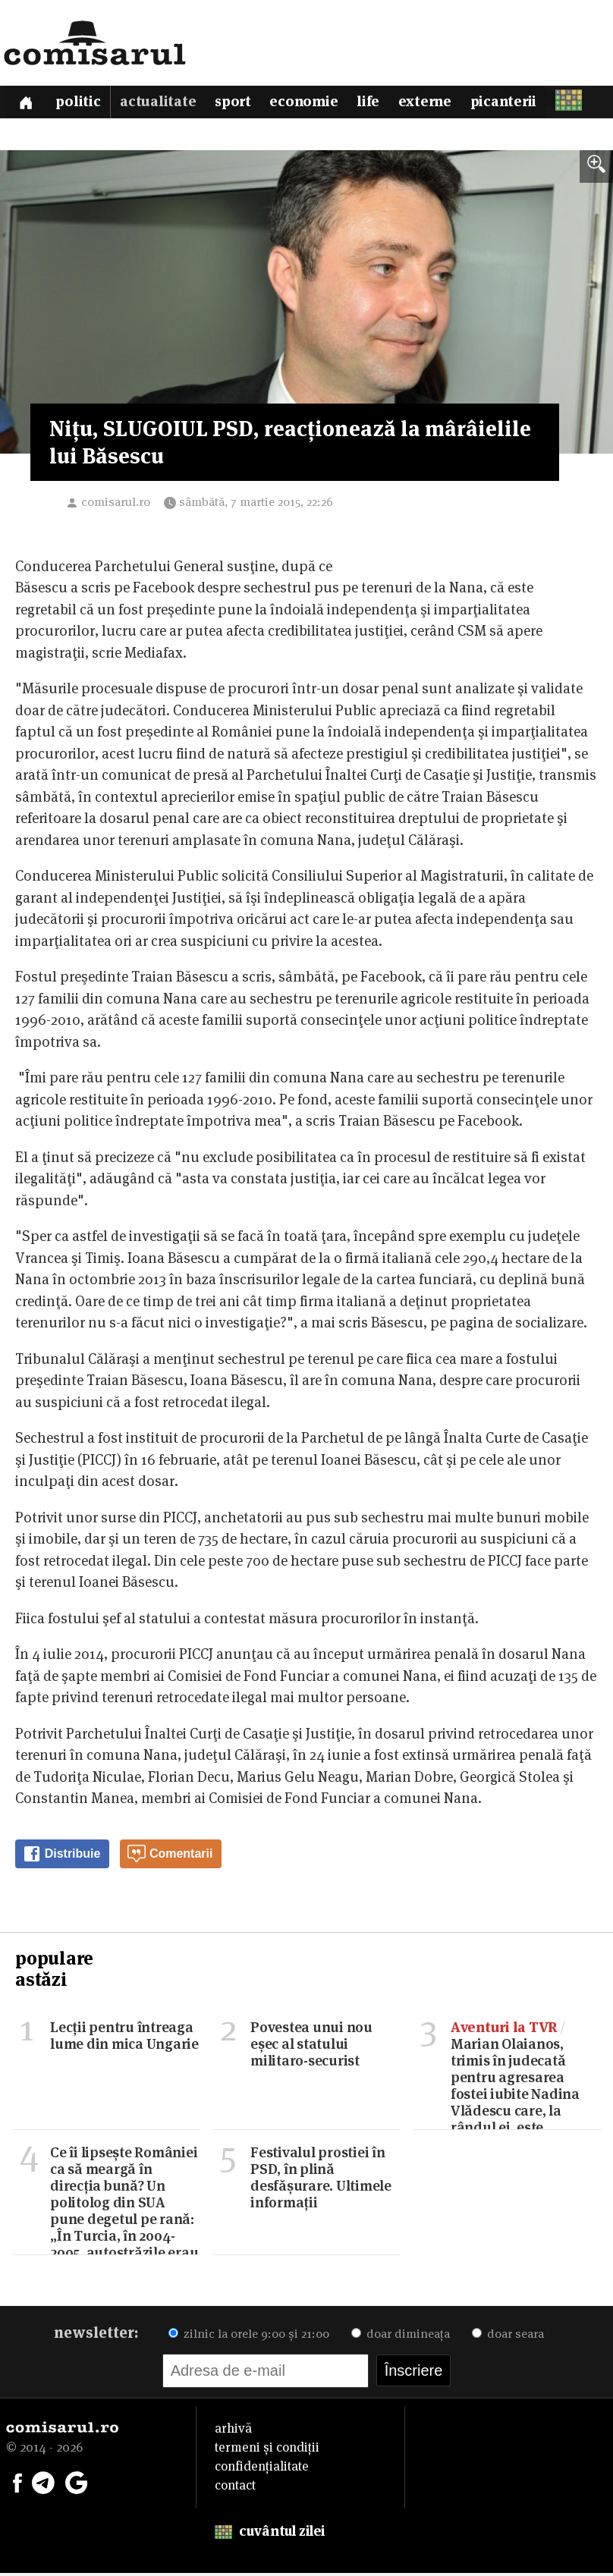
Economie (312, 104)
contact (235, 2488)
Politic (81, 104)
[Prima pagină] (27, 103)
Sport (239, 104)
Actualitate (162, 104)
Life (378, 104)
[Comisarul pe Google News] (76, 2484)
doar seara (508, 2336)
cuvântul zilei (270, 2534)
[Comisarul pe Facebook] (17, 2484)
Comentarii (169, 1858)
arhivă (233, 2431)
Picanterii (517, 104)
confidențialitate (262, 2469)
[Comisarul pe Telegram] (43, 2484)
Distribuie (61, 1858)
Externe (437, 104)
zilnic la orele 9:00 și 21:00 (248, 2336)
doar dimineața (400, 2336)
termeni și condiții (267, 2450)
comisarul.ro (115, 505)
